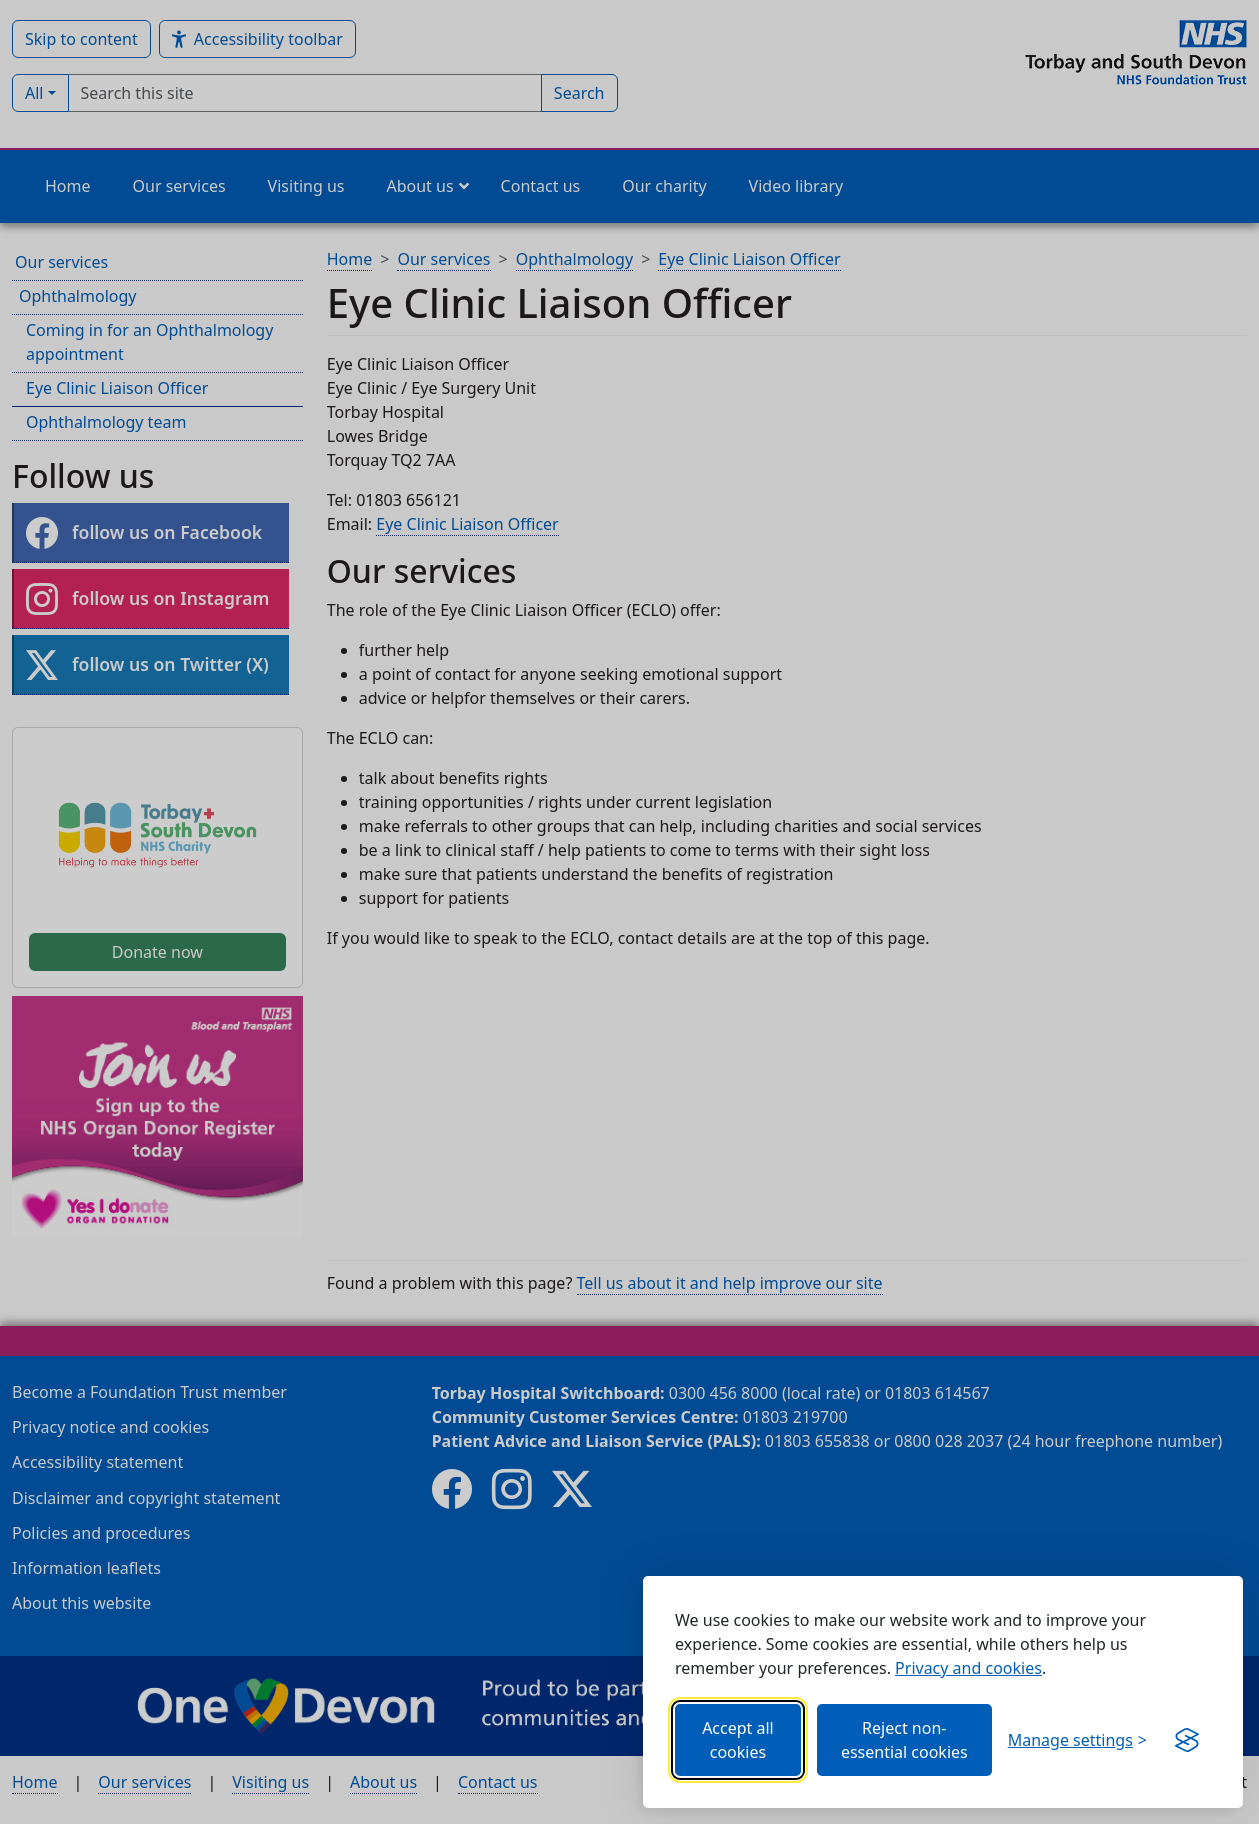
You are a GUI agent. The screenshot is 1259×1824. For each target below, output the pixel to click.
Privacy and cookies (968, 1668)
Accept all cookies (738, 1740)
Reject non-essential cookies (904, 1740)
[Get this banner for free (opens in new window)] (1187, 1740)
